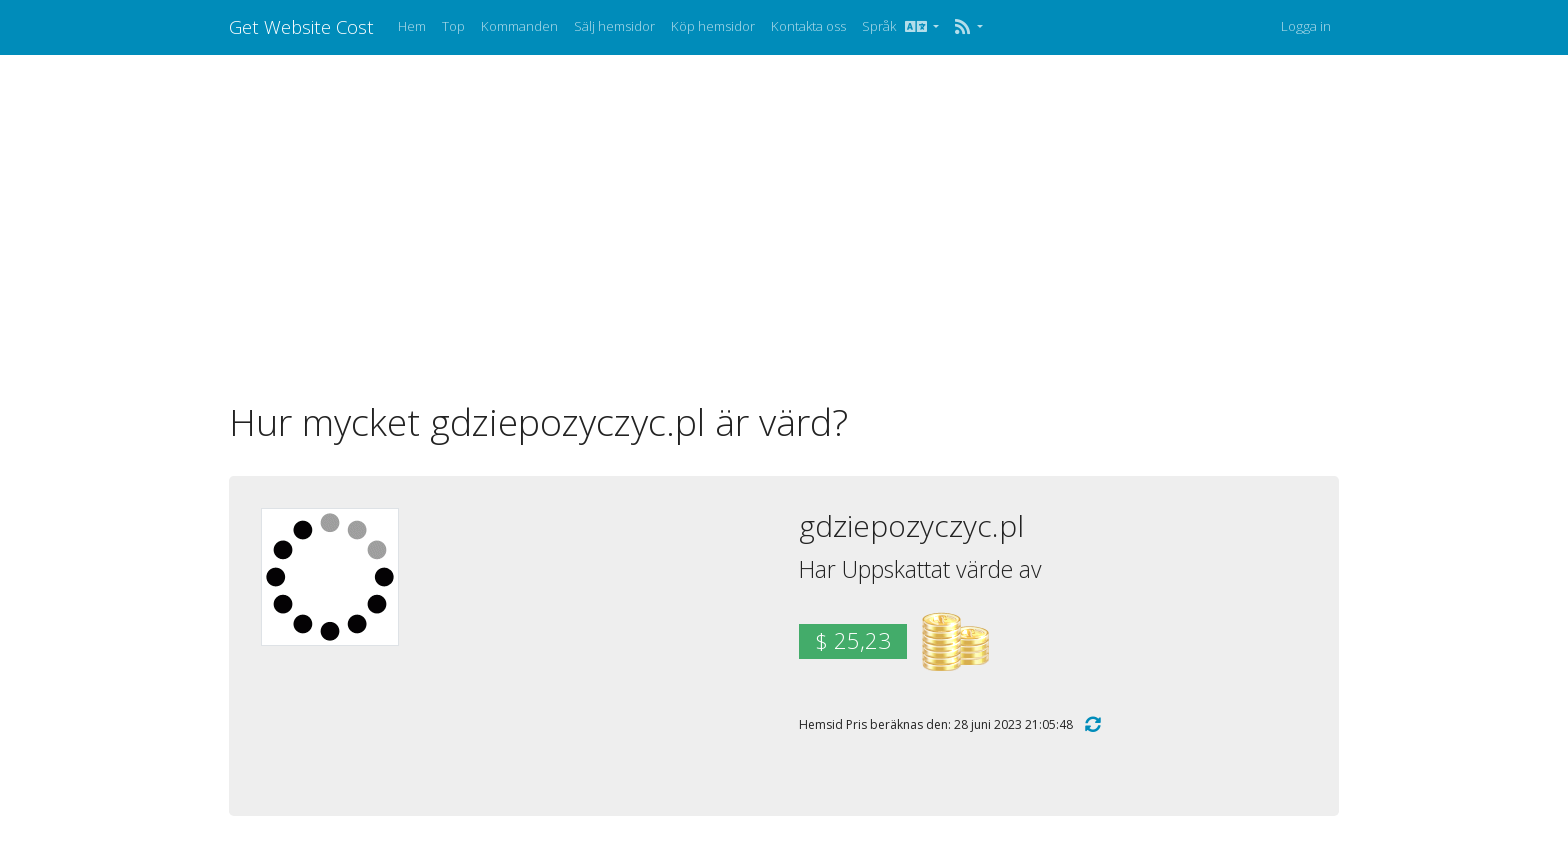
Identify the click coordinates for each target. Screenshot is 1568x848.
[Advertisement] (784, 227)
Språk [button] (896, 26)
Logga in (1306, 26)
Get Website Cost (301, 26)
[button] (968, 27)
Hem (412, 26)
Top (453, 26)
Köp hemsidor (713, 26)
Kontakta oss (808, 26)
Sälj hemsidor (614, 26)
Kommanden (519, 26)
